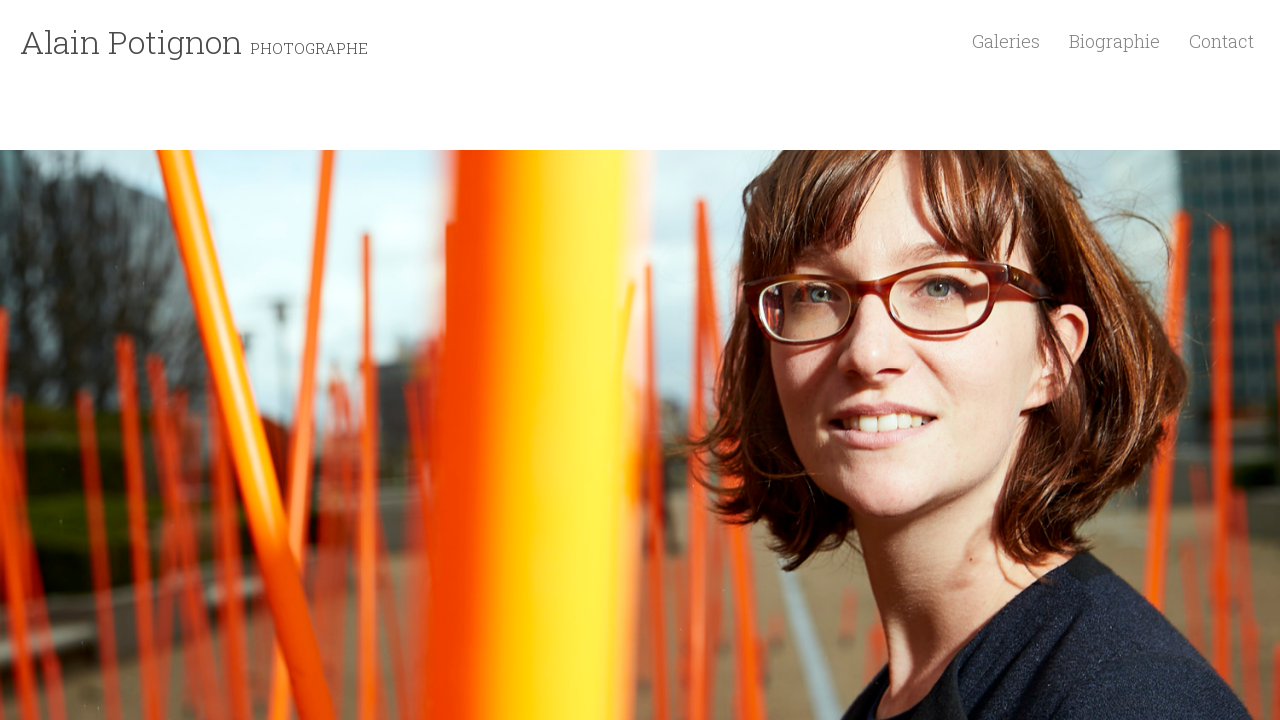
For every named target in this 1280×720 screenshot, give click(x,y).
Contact (1221, 41)
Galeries (1006, 41)
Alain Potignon (194, 41)
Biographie (1114, 41)
